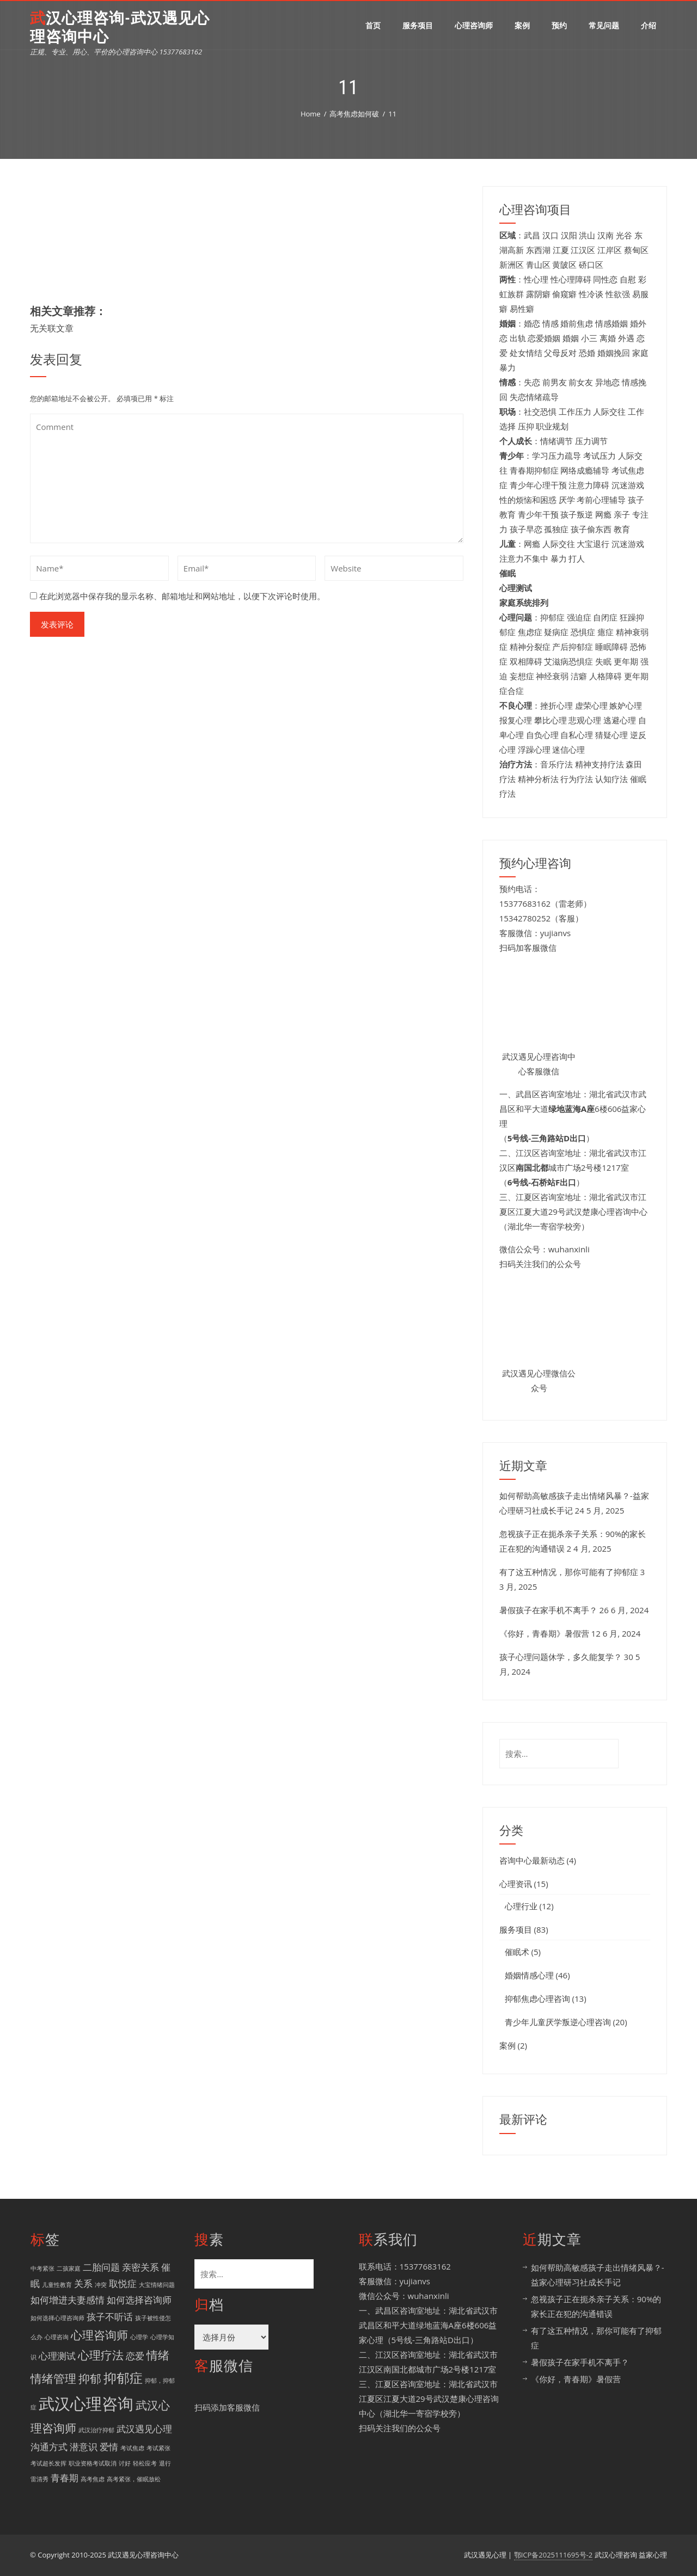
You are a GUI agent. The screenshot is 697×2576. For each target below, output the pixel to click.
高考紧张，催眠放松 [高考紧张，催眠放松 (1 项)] (134, 2479)
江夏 (561, 249)
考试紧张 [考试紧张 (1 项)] (158, 2448)
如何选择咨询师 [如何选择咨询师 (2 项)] (139, 2300)
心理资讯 (515, 1883)
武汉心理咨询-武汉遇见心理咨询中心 (120, 27)
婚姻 (571, 338)
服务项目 (417, 25)
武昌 (532, 235)
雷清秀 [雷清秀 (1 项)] (39, 2479)
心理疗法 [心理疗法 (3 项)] (101, 2355)
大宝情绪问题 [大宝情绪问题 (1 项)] (157, 2285)
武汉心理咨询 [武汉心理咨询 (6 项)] (86, 2403)
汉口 (550, 235)
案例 (522, 25)
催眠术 (517, 1951)
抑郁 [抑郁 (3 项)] (89, 2378)
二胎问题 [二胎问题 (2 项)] (101, 2267)
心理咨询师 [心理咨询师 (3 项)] (99, 2335)
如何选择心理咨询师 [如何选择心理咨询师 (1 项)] (57, 2318)
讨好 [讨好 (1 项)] (125, 2463)
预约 (559, 25)
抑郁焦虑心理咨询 (537, 1998)
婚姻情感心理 (529, 1975)
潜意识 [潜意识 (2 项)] (83, 2446)
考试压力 (599, 455)
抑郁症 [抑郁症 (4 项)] (123, 2378)
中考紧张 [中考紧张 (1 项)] (42, 2268)
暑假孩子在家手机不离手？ (548, 1609)
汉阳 (569, 235)
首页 (373, 25)
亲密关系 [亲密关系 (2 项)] (140, 2267)
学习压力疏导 (556, 455)
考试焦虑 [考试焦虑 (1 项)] (132, 2448)
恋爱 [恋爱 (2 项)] (135, 2356)
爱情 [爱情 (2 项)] (109, 2446)
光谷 (624, 235)
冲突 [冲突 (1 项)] (101, 2285)
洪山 (587, 235)
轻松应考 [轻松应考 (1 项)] (145, 2463)
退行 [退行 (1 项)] (165, 2463)
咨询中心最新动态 (532, 1860)
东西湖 (538, 249)
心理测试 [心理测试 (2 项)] (57, 2356)
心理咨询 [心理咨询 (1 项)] (57, 2337)
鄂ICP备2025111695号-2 (553, 2555)
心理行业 (521, 1906)
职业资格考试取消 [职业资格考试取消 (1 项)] (93, 2463)
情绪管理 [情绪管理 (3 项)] (53, 2378)
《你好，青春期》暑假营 (544, 1633)
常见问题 (604, 25)
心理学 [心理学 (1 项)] (139, 2337)
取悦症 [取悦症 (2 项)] (123, 2283)
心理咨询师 (474, 25)
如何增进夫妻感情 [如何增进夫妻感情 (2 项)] (67, 2300)
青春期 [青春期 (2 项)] (64, 2478)
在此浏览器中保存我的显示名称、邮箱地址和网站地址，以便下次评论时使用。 (182, 596)
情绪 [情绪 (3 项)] (157, 2355)
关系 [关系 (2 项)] (83, 2283)
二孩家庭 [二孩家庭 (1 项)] (69, 2268)
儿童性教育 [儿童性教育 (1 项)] (57, 2285)
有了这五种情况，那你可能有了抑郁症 (568, 1571)
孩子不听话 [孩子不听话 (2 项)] (110, 2316)
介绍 (648, 25)
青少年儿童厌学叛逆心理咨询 (558, 2021)
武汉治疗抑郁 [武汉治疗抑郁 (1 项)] (96, 2430)
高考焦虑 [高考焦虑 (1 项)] (93, 2479)
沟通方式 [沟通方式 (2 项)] (49, 2446)
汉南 (605, 235)
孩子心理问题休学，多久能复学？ (560, 1656)
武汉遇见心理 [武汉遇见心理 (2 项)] (144, 2429)
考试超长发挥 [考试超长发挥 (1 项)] (48, 2463)
